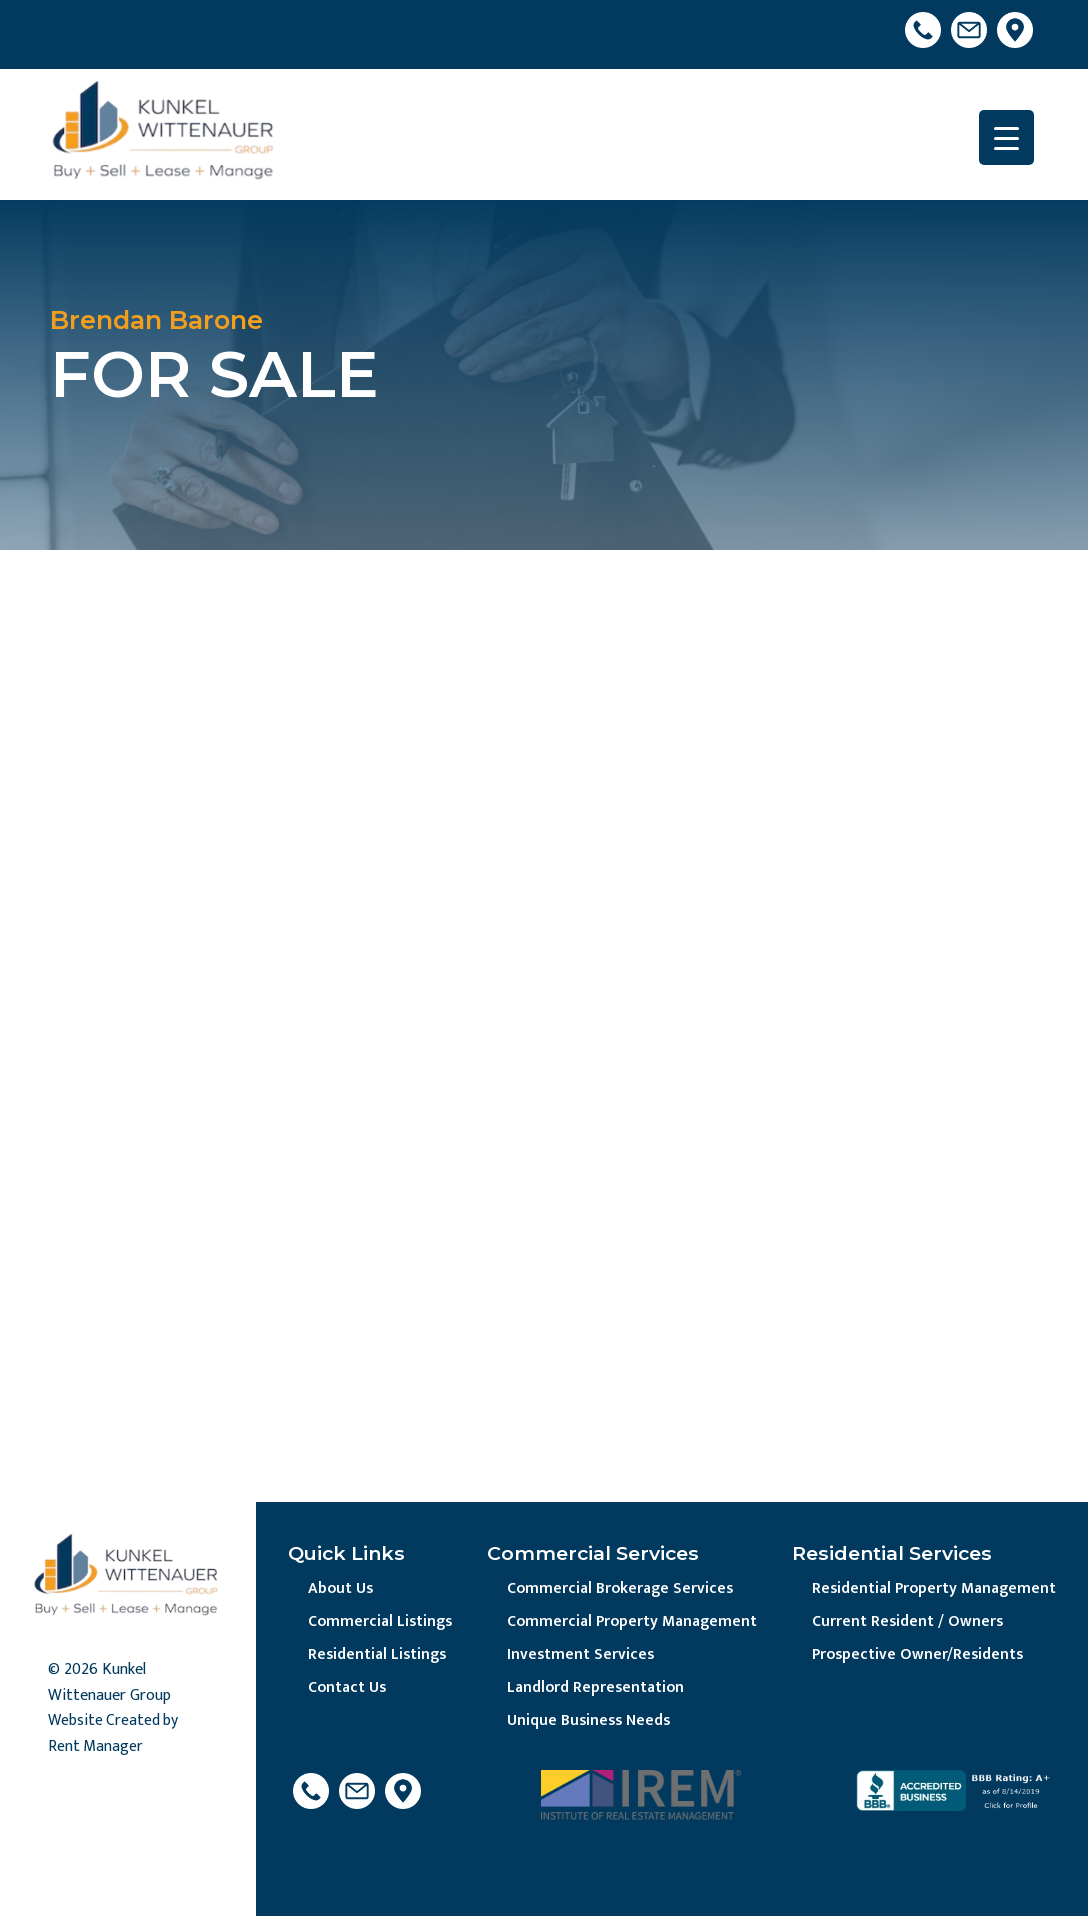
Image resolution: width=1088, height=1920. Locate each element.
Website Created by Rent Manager (114, 1735)
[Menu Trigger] (1006, 137)
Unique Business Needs (587, 1723)
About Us (341, 1589)
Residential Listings (379, 1656)
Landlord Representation (594, 1690)
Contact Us (348, 1690)
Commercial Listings (382, 1622)
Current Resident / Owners (902, 1622)
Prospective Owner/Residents (914, 1656)
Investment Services (577, 1656)
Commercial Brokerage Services (618, 1589)
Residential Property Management (931, 1589)
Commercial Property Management (631, 1622)
